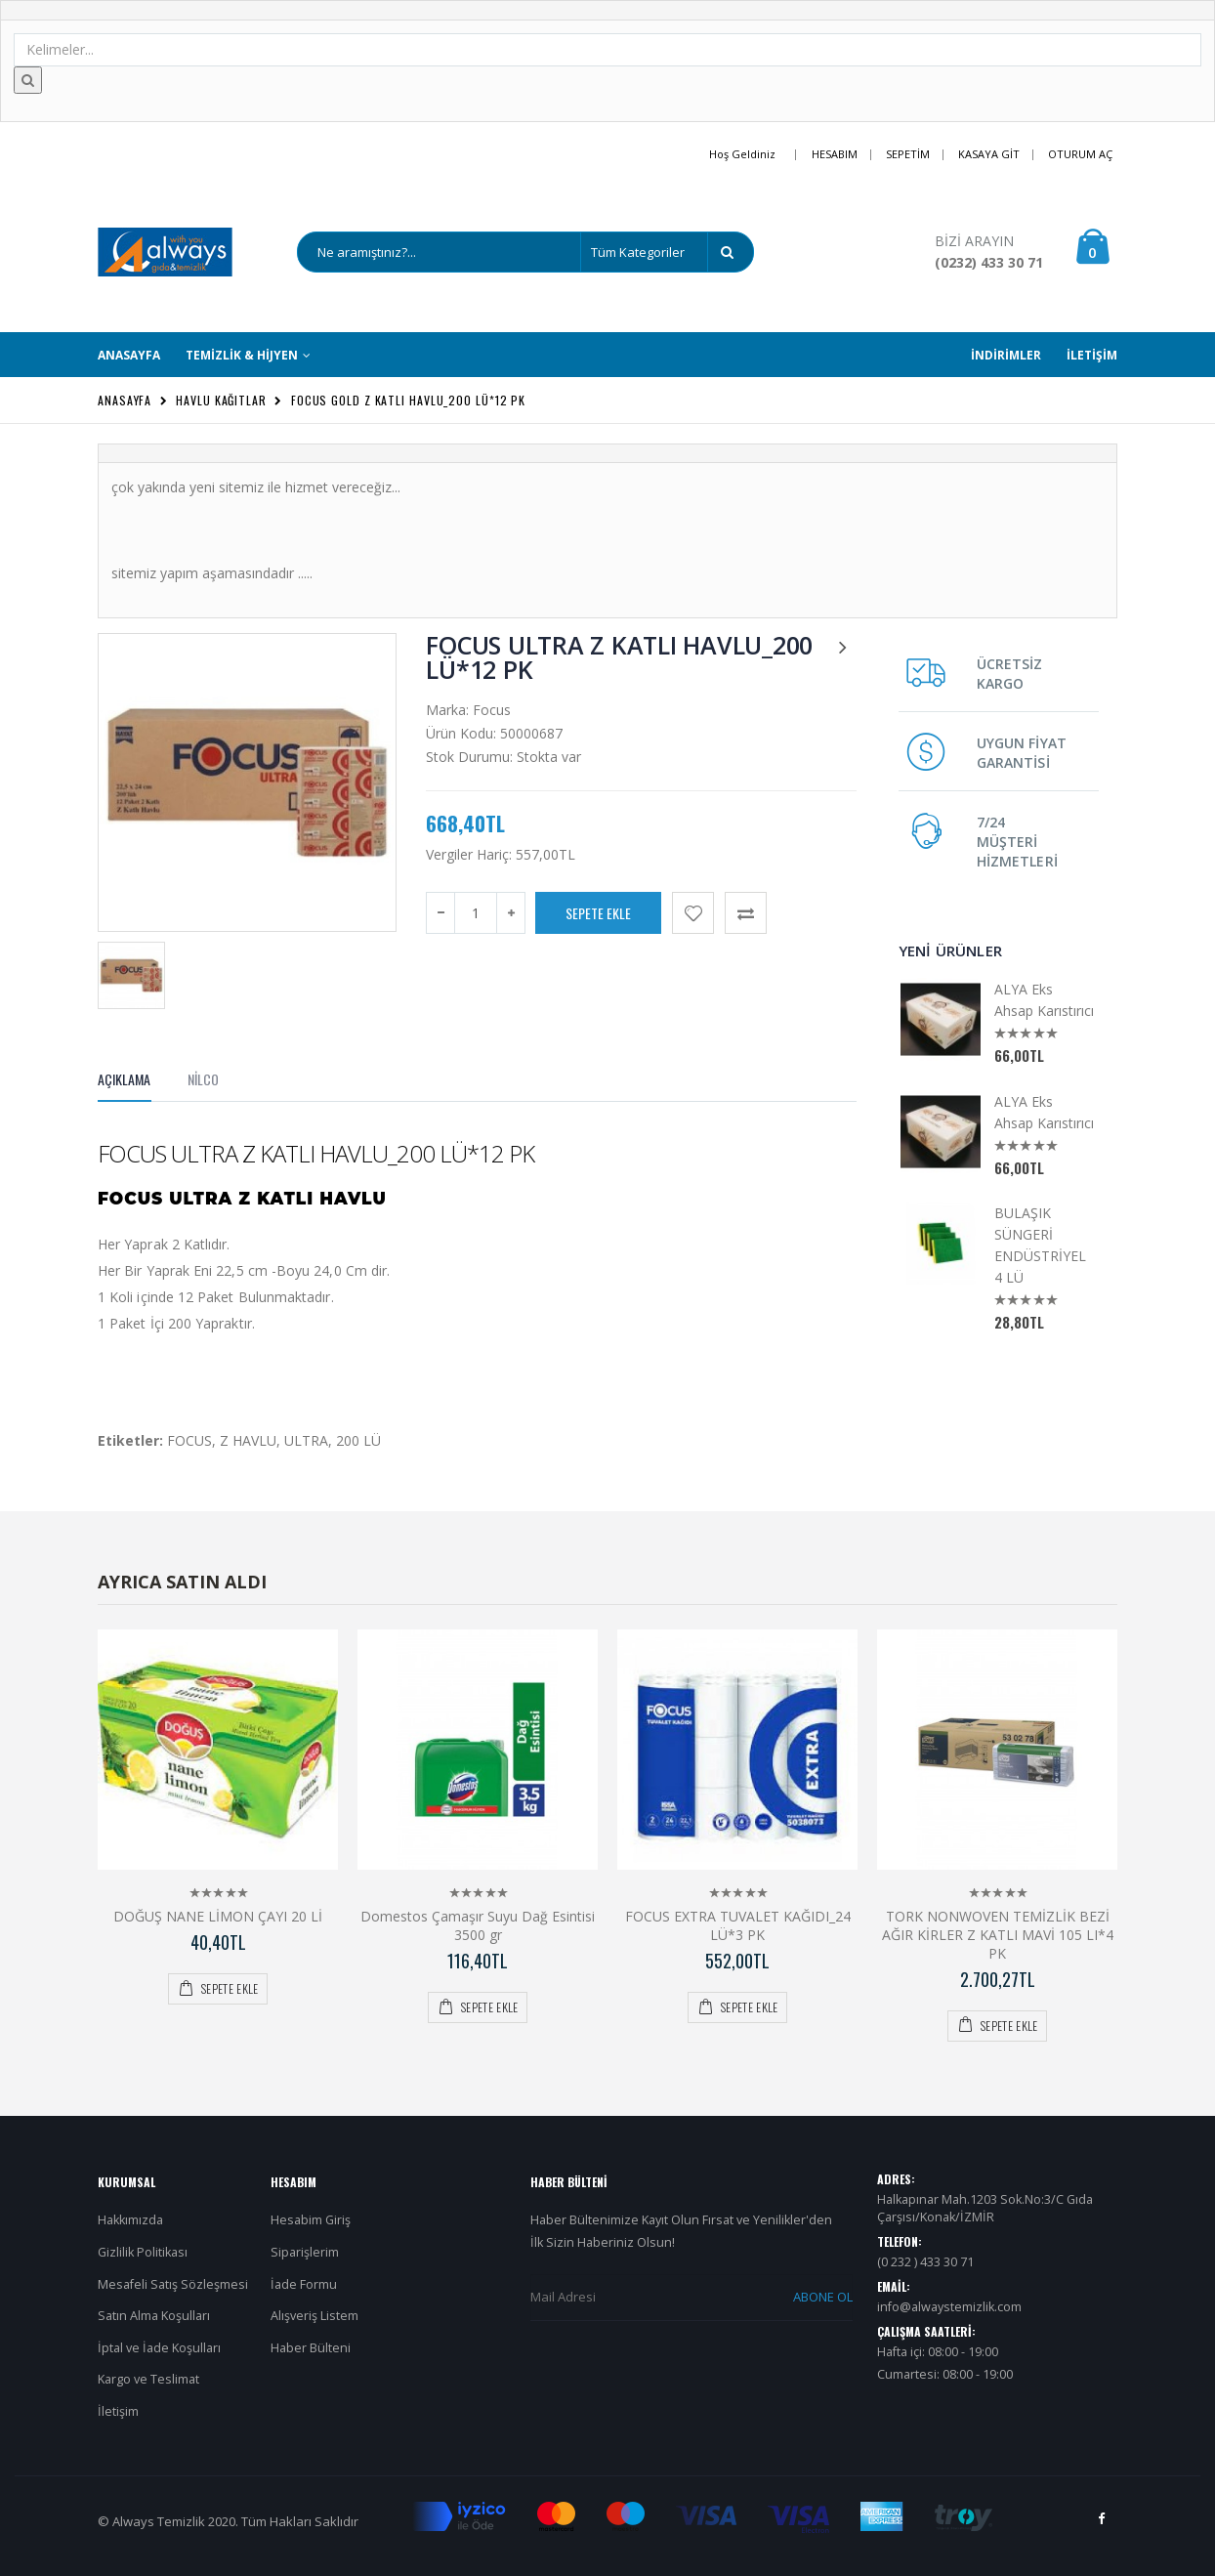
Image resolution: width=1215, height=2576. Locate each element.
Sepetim (908, 154)
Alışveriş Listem (314, 2315)
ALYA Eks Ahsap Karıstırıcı (1044, 1000)
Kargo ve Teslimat (148, 2379)
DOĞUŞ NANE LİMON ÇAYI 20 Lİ (217, 1916)
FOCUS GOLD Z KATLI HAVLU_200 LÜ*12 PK (408, 400)
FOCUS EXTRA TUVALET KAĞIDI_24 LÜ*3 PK (738, 1925)
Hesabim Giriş (311, 2220)
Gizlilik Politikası (143, 2252)
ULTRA (306, 1440)
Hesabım (835, 154)
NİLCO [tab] (203, 1079)
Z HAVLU (248, 1440)
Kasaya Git (989, 154)
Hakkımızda (130, 2220)
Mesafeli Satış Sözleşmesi (173, 2284)
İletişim (118, 2411)
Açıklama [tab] (124, 1079)
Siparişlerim (305, 2252)
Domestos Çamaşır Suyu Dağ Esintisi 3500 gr (477, 1925)
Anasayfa (124, 400)
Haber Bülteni (311, 2348)
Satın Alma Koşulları (154, 2315)
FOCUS (189, 1440)
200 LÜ (358, 1440)
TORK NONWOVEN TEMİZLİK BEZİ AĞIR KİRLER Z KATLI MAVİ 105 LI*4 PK (997, 1935)
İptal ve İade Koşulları (159, 2348)
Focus (492, 709)
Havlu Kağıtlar (221, 400)
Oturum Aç (1080, 154)
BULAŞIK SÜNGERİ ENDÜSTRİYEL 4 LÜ (1040, 1245)
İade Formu (304, 2284)
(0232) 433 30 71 (989, 262)
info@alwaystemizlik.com (949, 2307)
